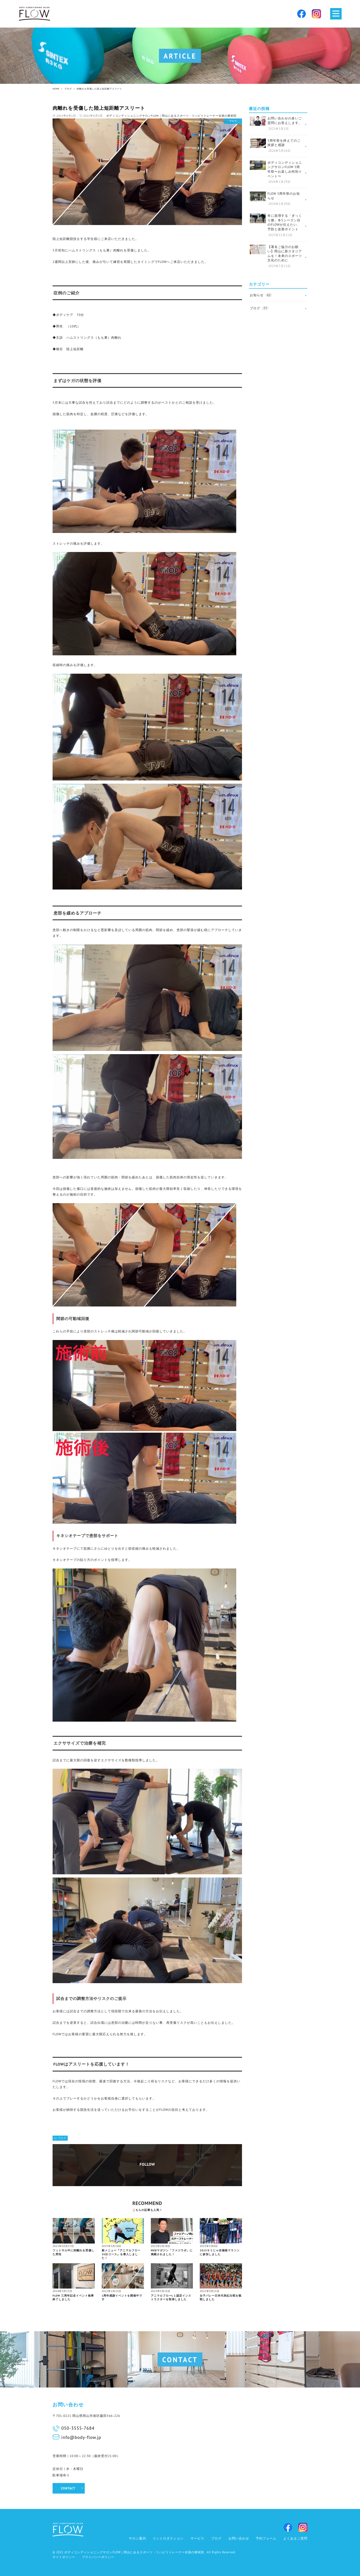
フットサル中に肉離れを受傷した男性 (73, 2252)
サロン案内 (137, 2538)
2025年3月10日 (111, 2246)
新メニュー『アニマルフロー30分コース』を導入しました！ (121, 2254)
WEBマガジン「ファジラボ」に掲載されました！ (172, 2252)
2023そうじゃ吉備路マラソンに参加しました (220, 2252)
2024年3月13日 (62, 2291)
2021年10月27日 (63, 2246)
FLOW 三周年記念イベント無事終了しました (73, 2297)
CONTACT (68, 2488)
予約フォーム (266, 2538)
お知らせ (261, 295)
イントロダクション (168, 2538)
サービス (197, 2538)
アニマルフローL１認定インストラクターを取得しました (171, 2297)
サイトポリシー (64, 2557)
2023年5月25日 (161, 2291)
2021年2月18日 (161, 2246)
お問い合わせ (238, 2538)
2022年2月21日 (111, 2291)
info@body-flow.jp (81, 2437)
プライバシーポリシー (98, 2557)
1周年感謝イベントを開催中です (122, 2297)
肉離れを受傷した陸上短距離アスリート (99, 108)
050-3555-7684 (78, 2428)
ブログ (62, 2138)
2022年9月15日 (209, 2291)
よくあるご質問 (295, 2538)
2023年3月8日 (209, 2246)
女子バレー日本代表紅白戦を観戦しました (221, 2297)
